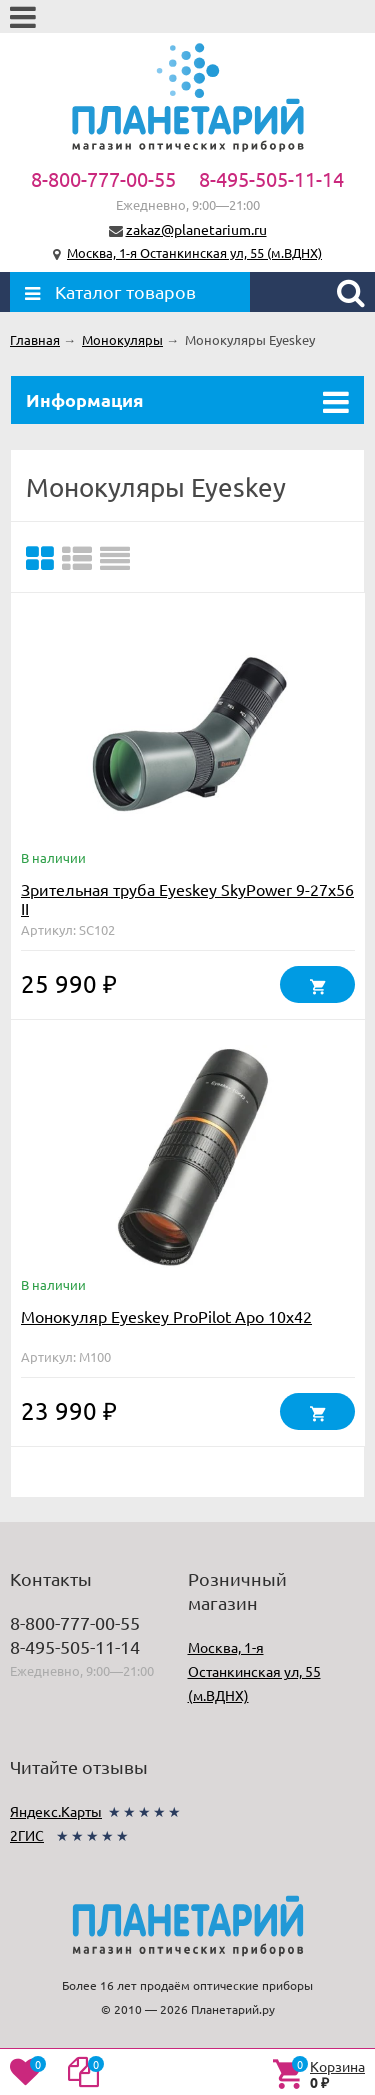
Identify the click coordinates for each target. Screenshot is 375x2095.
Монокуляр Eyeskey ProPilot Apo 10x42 (166, 1316)
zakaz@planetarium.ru (196, 229)
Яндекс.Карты (56, 1811)
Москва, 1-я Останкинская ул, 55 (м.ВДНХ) (194, 252)
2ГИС (27, 1835)
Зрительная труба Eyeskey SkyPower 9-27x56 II (187, 898)
